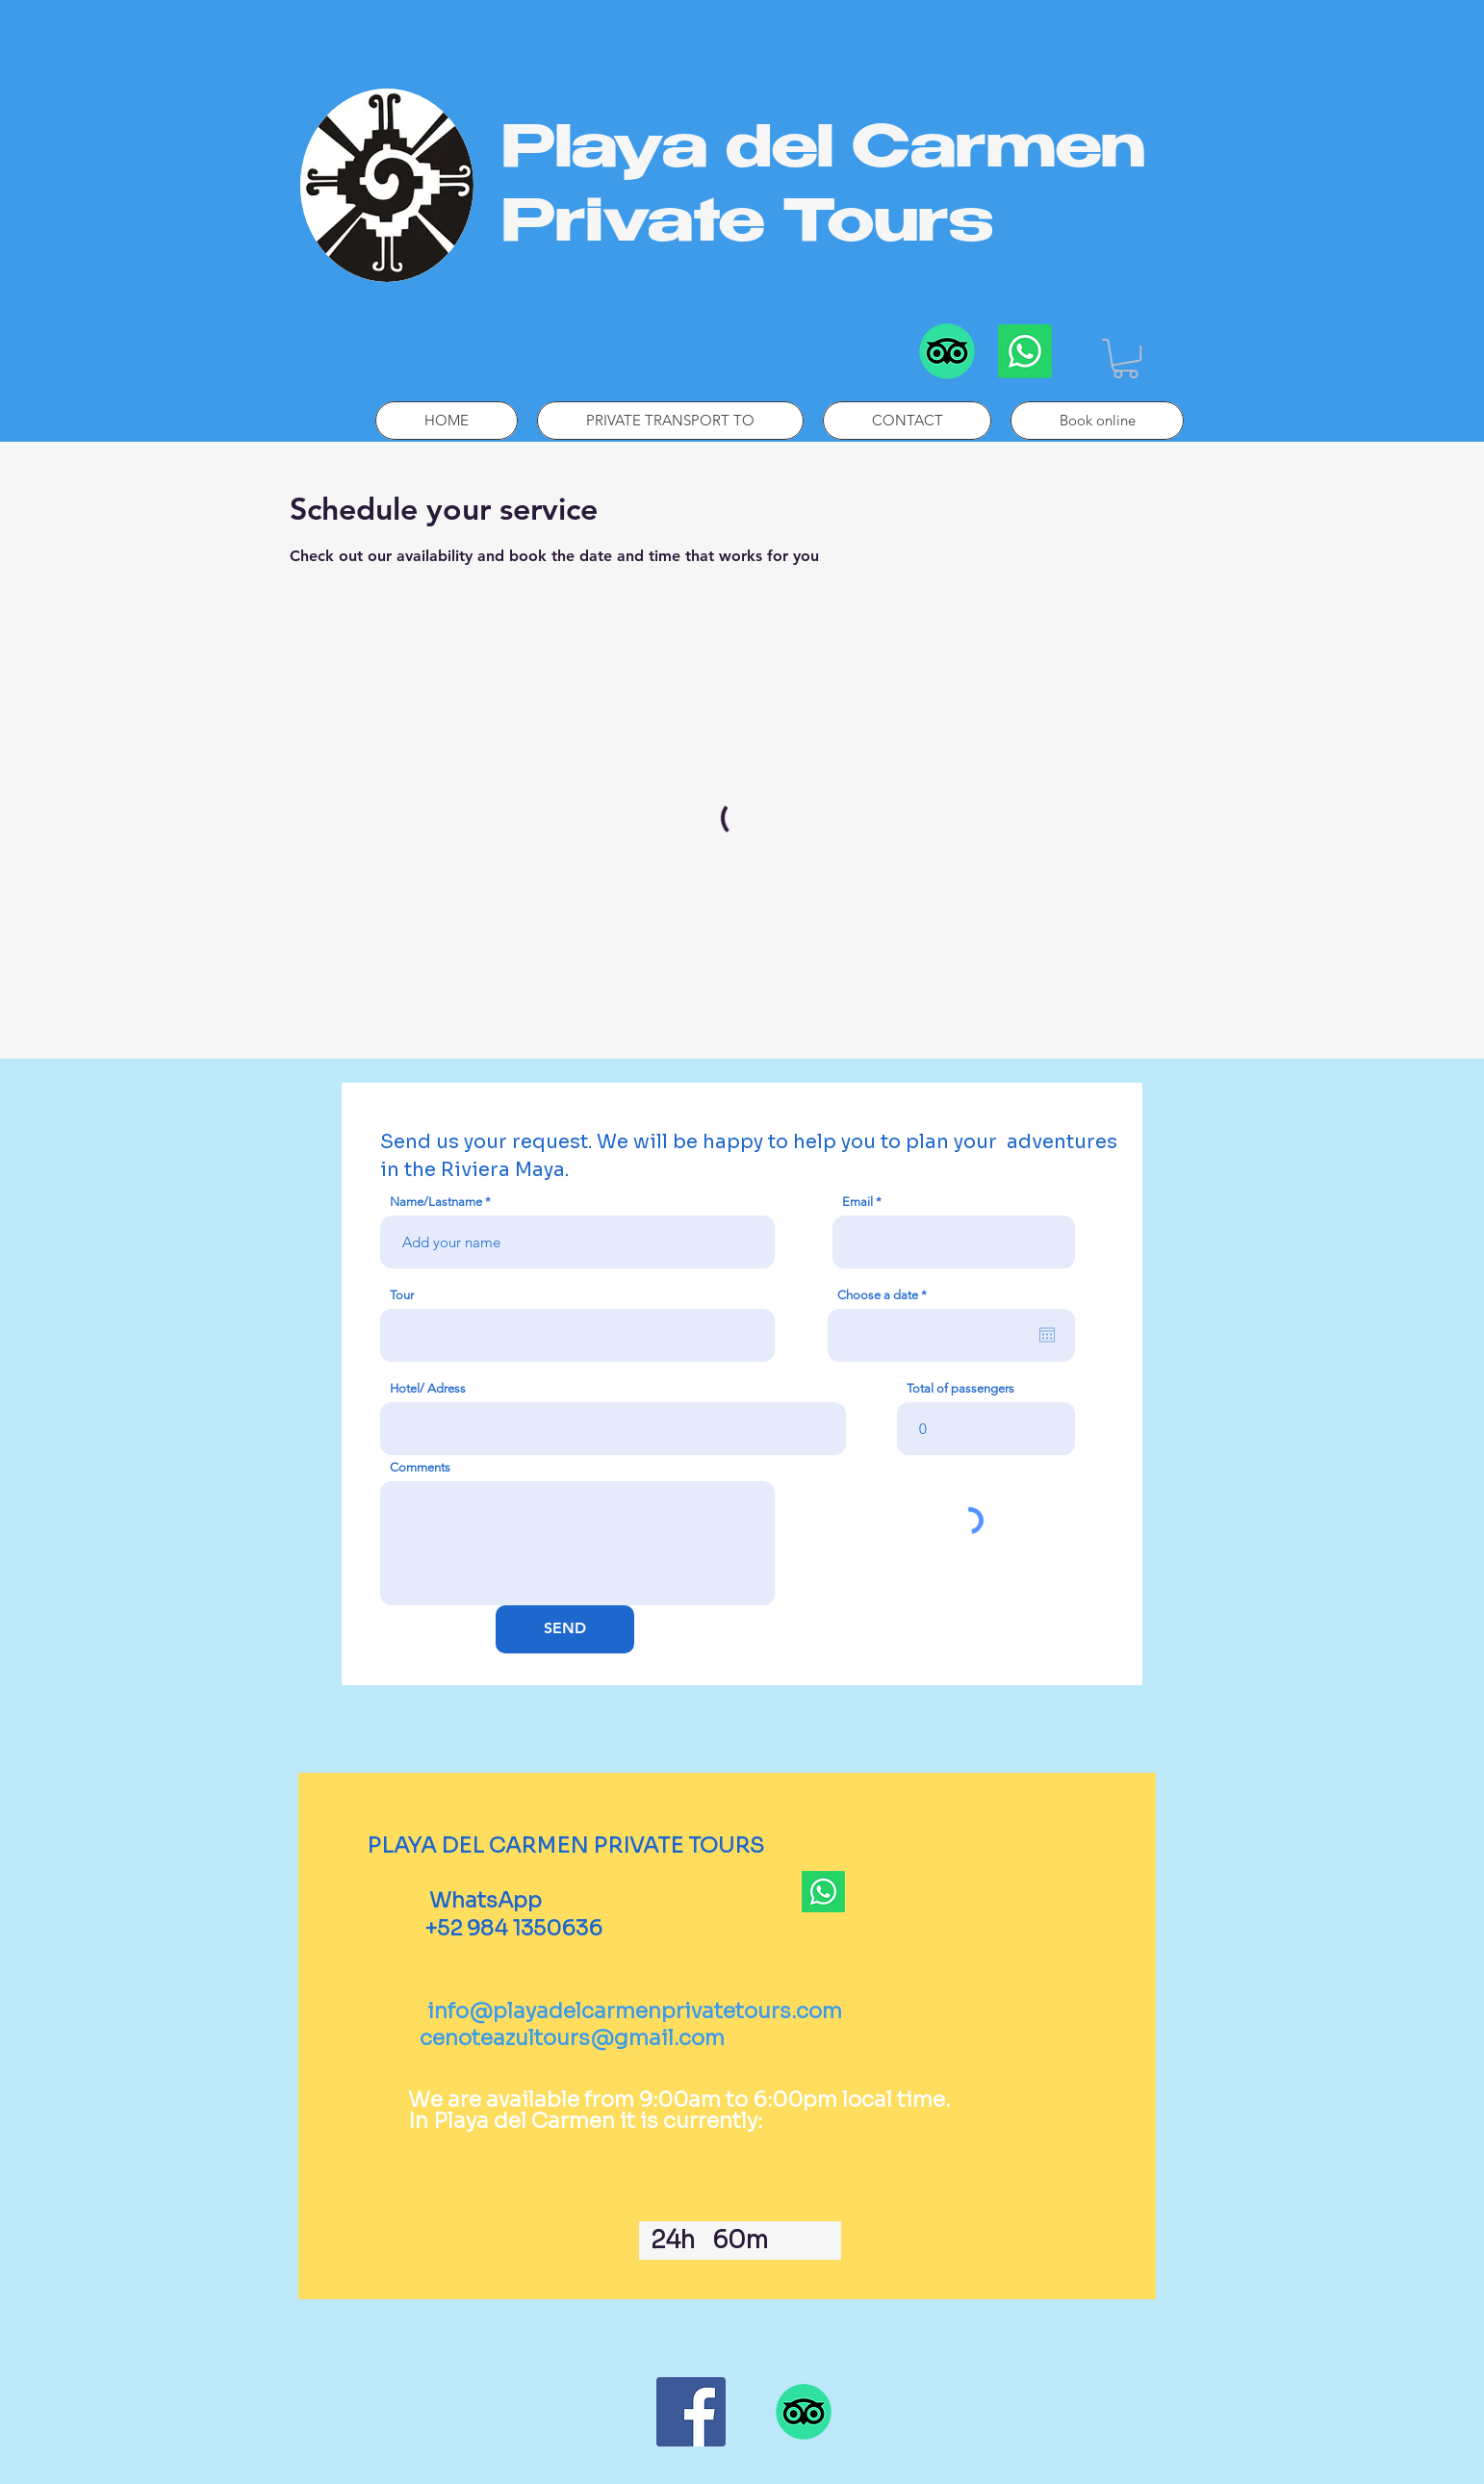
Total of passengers (960, 1388)
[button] (1125, 358)
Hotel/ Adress (428, 1388)
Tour (402, 1295)
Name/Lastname (436, 1201)
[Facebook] (691, 2411)
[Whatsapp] (1025, 351)
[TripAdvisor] (947, 351)
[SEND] (565, 1629)
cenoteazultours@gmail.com (572, 2038)
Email (857, 1201)
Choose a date (885, 1295)
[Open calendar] (1047, 1335)
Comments (420, 1467)
